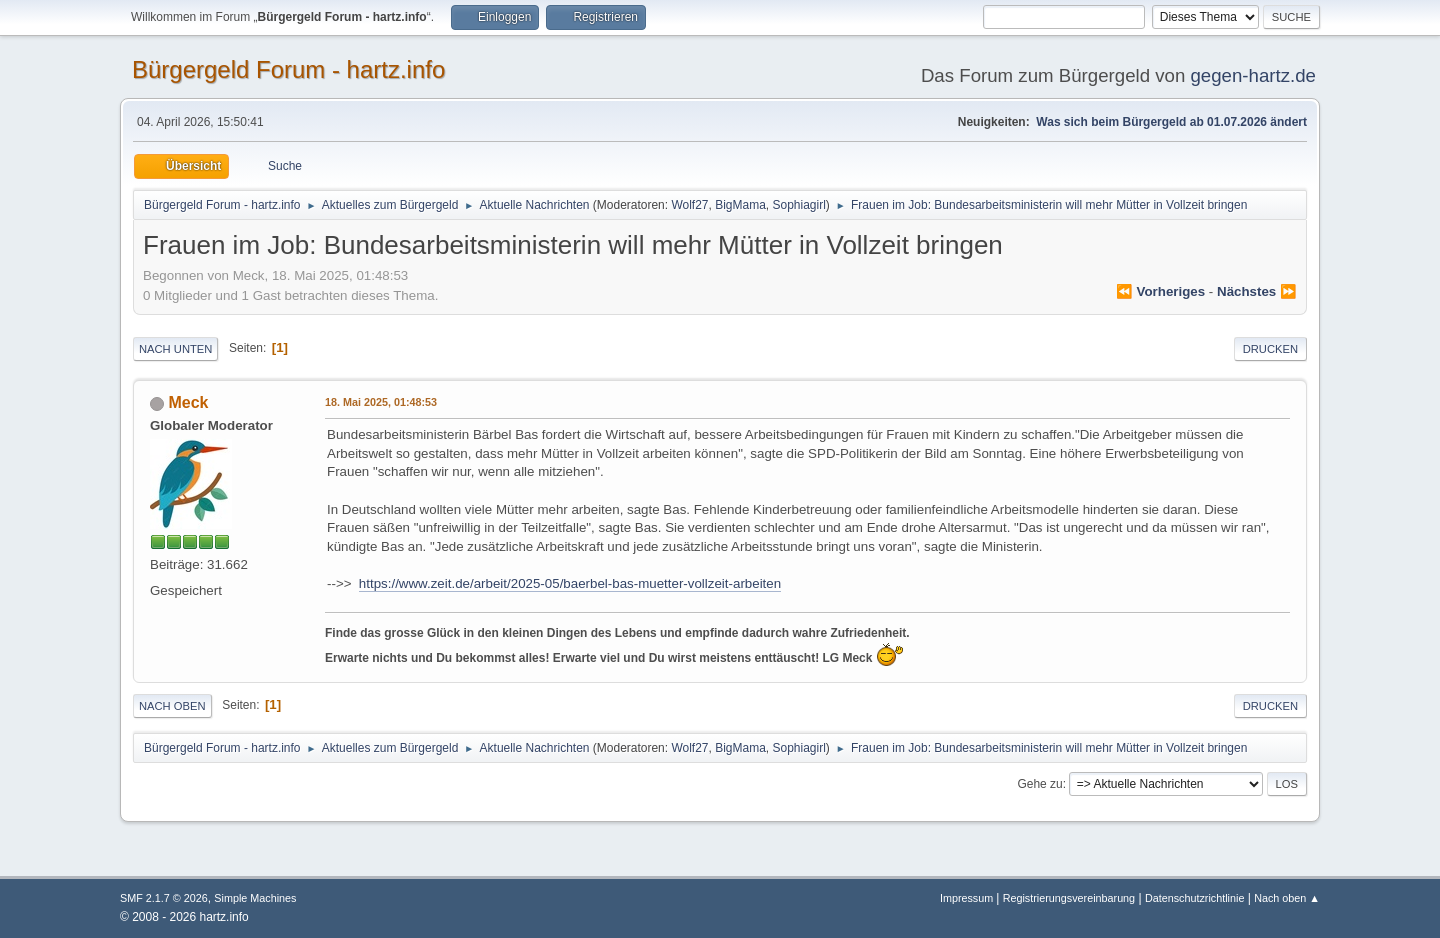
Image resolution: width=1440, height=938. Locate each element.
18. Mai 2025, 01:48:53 (381, 402)
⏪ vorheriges (1160, 291)
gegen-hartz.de (1253, 75)
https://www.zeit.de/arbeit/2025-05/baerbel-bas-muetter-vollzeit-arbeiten (570, 583)
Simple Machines (255, 898)
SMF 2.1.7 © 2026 (164, 898)
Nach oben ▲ (1287, 898)
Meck (188, 402)
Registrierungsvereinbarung (1069, 898)
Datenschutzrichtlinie (1194, 898)
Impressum (968, 898)
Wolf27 (689, 205)
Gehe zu (1039, 784)
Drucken (1270, 349)
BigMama (740, 205)
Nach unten (175, 349)
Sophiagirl (799, 205)
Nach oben (172, 706)
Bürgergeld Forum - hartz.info (288, 69)
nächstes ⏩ (1257, 291)
